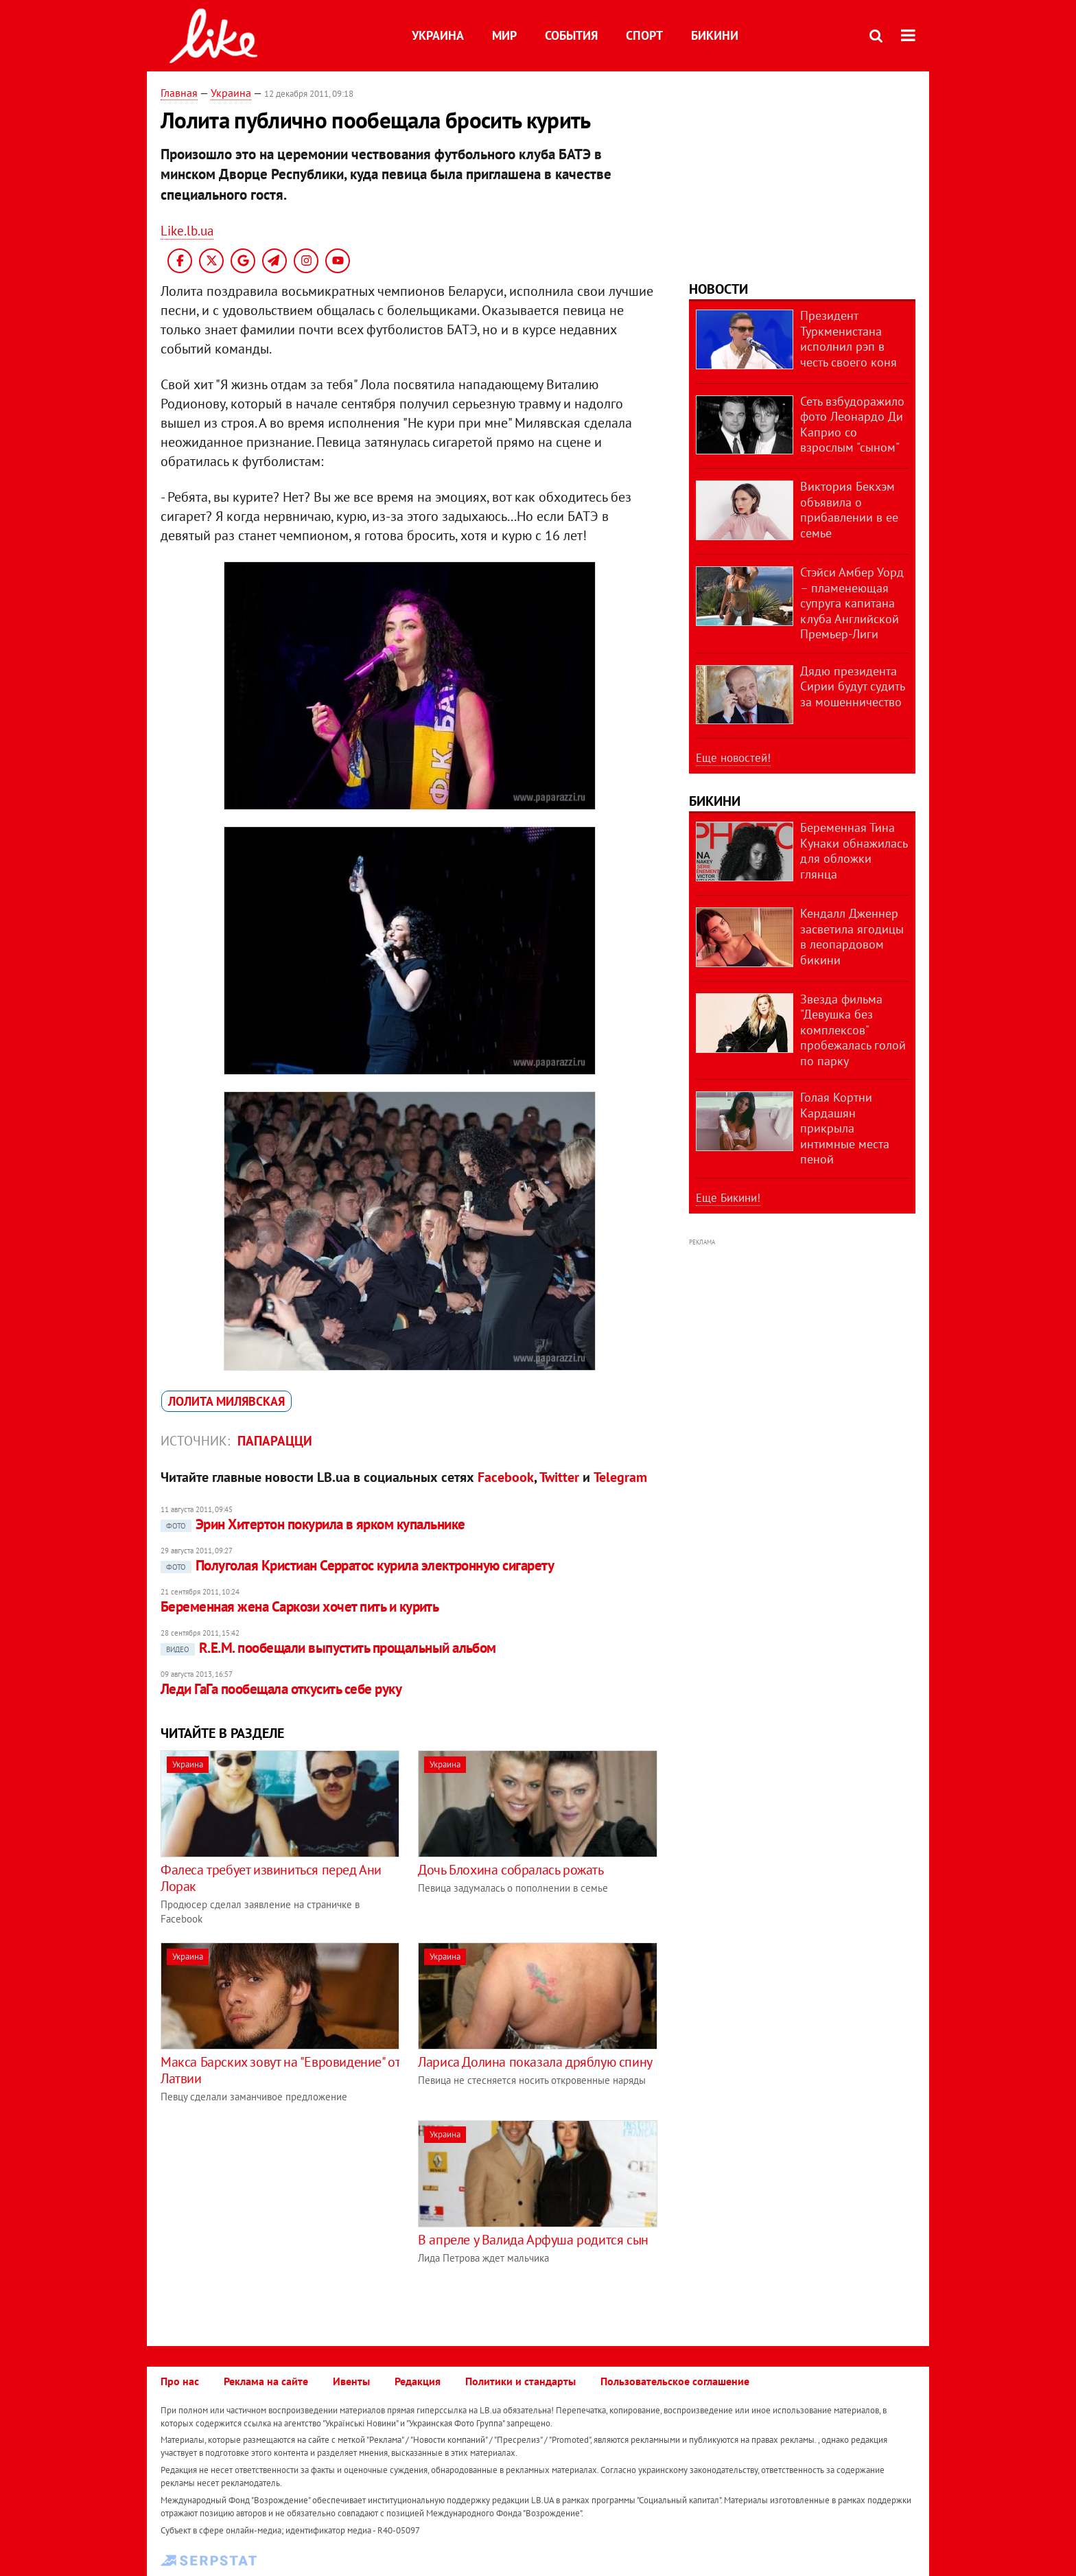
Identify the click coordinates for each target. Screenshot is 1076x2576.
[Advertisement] (276, 2216)
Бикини (714, 35)
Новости (718, 289)
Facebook (506, 1477)
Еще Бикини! (728, 1197)
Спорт (644, 35)
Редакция (418, 2381)
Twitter (559, 1477)
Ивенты (351, 2381)
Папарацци (274, 1440)
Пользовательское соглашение (674, 2381)
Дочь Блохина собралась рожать (510, 1870)
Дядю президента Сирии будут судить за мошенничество (852, 686)
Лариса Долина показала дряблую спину (535, 2062)
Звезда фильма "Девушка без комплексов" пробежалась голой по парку (853, 1030)
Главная (179, 93)
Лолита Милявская (226, 1401)
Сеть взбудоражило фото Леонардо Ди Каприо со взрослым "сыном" (852, 424)
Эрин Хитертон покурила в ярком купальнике (313, 1524)
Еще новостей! (733, 757)
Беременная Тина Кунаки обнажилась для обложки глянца (853, 851)
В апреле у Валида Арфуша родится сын (533, 2240)
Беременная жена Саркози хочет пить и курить (299, 1606)
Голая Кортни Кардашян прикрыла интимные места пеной (844, 1128)
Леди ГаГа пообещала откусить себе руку (281, 1689)
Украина (438, 35)
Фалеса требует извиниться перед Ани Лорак (271, 1878)
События (571, 35)
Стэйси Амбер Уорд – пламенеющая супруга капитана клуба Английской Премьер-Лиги (852, 603)
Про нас (180, 2381)
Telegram (620, 1477)
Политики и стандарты (520, 2381)
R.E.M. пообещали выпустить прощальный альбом (328, 1647)
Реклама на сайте (266, 2381)
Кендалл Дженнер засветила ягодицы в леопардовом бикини (852, 936)
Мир (504, 35)
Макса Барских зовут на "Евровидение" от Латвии (280, 2070)
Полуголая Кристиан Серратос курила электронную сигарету (357, 1565)
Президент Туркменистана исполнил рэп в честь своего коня (848, 339)
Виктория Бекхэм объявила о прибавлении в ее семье (849, 509)
